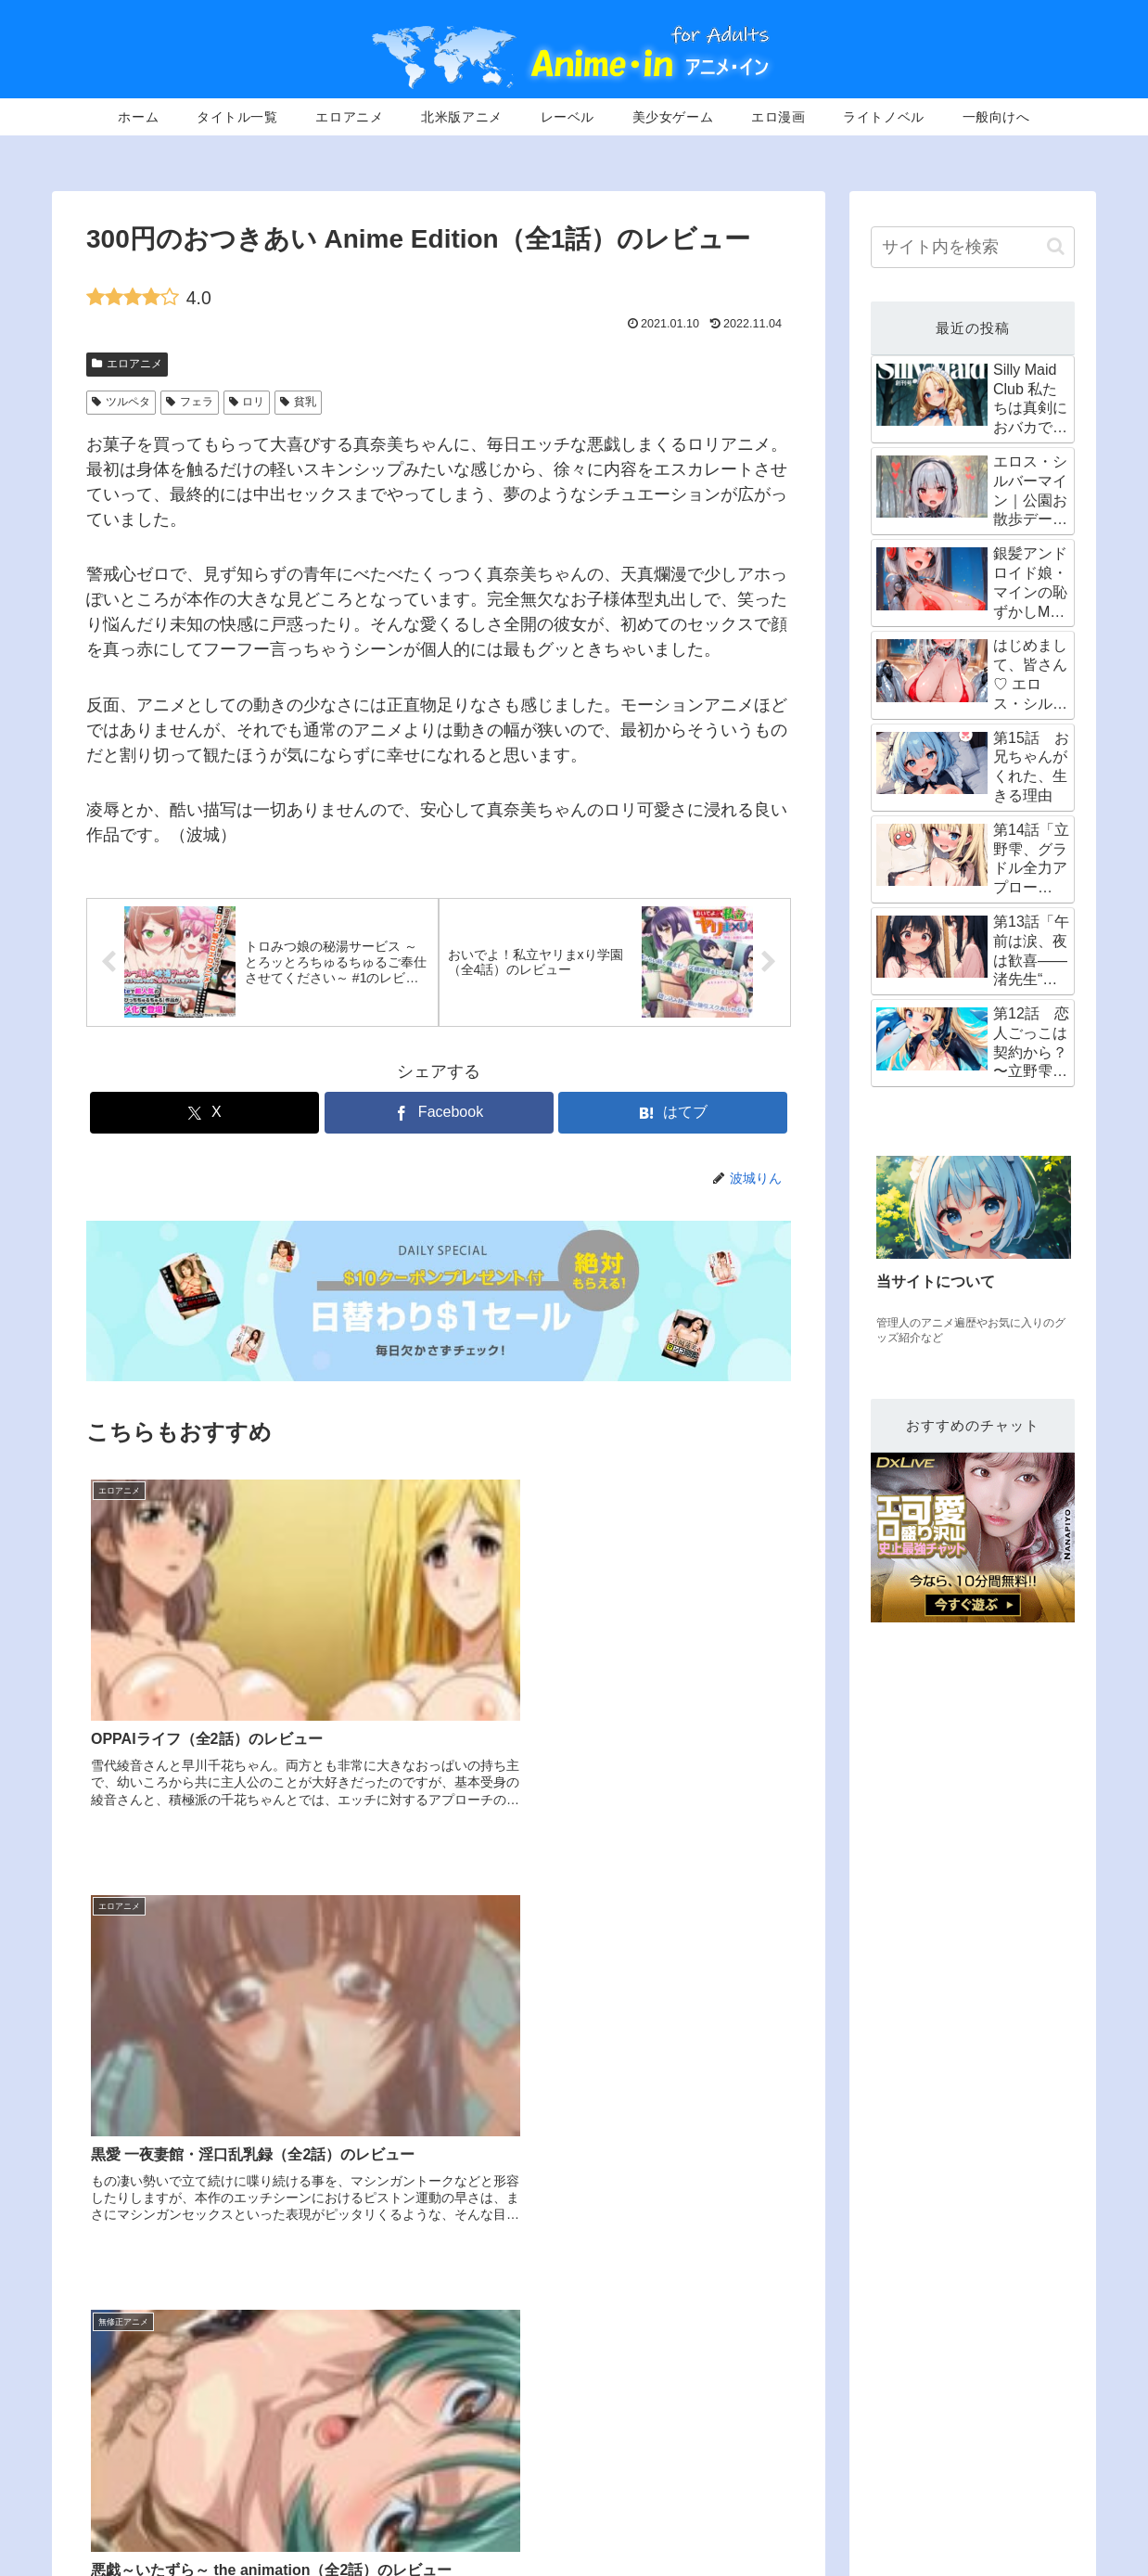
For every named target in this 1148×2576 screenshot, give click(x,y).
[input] (973, 247)
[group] (974, 1253)
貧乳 (298, 401)
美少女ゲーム (877, 2495)
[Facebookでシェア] (439, 1115)
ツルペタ (121, 401)
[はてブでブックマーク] (672, 1115)
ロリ (247, 401)
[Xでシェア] (204, 1115)
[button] (1056, 246)
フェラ (189, 401)
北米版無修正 (780, 2495)
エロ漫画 (962, 2495)
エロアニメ (127, 363)
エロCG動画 (1042, 2495)
